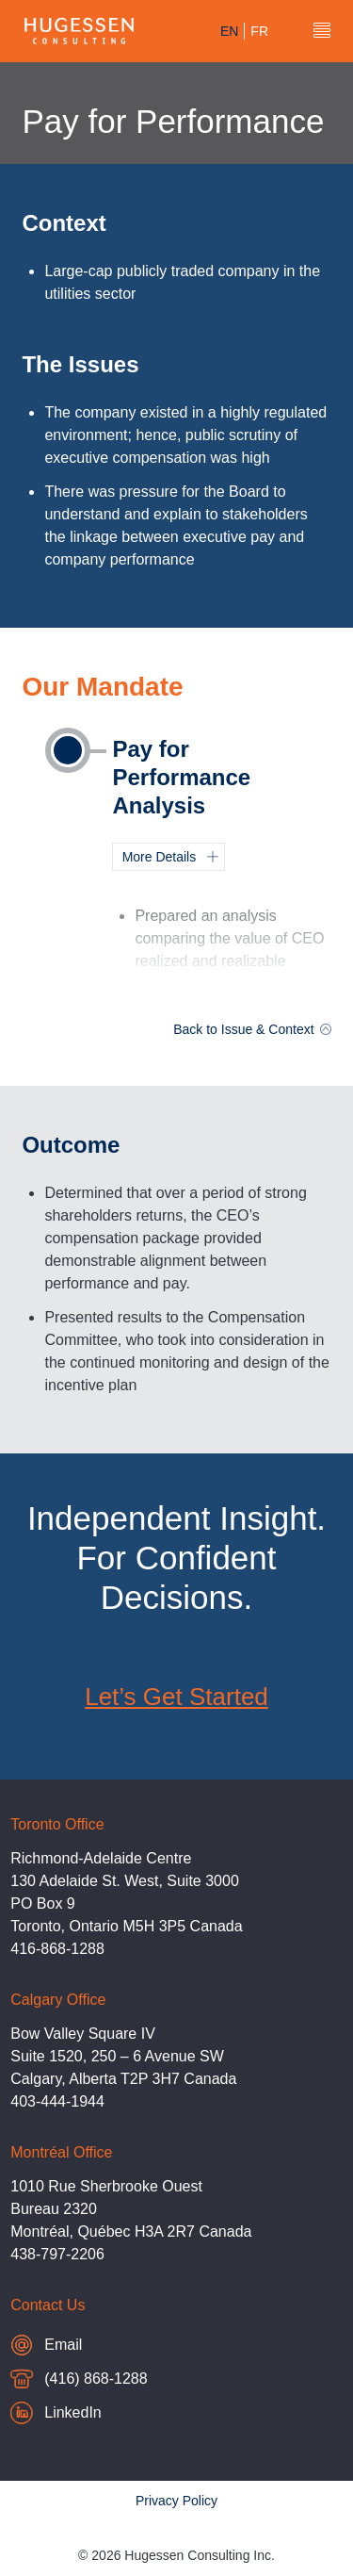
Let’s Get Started (176, 1696)
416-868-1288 (57, 1949)
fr (259, 31)
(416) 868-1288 (78, 2381)
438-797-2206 (57, 2254)
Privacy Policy (176, 2500)
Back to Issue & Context (251, 1029)
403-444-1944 (57, 2101)
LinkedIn (56, 2413)
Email (81, 2344)
